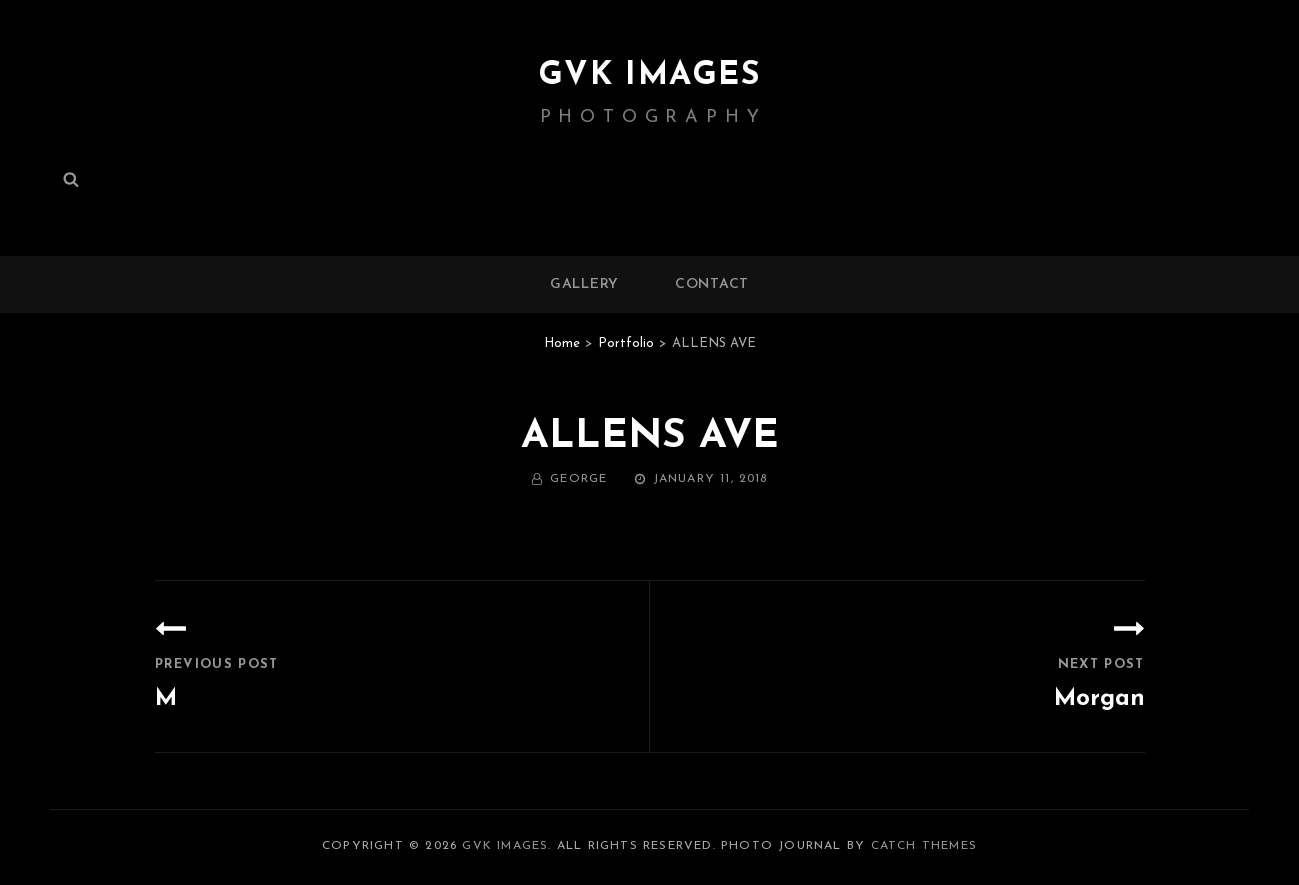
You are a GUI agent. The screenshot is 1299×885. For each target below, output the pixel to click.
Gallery (584, 284)
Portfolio (626, 343)
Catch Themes (924, 846)
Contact (712, 284)
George (578, 479)
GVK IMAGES (650, 76)
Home (562, 343)
